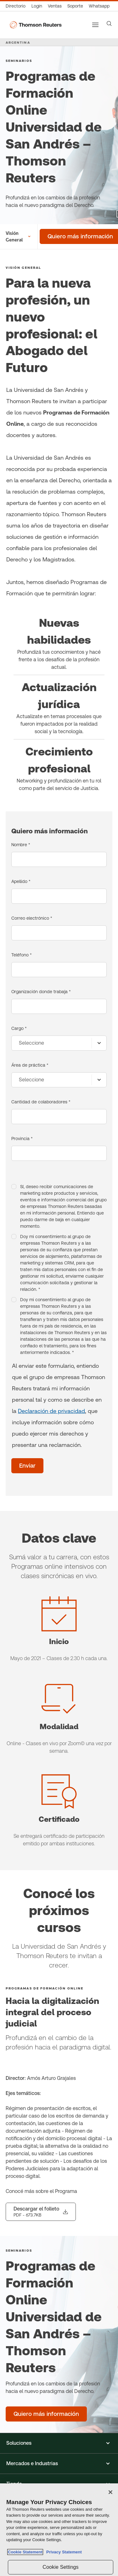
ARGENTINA (18, 42)
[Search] (109, 23)
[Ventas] (55, 6)
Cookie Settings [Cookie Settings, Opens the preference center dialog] (60, 2567)
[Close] (110, 2492)
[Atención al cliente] (75, 6)
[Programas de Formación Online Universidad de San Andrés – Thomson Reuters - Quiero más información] (46, 2414)
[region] (59, 2529)
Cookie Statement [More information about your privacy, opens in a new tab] (25, 2552)
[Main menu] (95, 25)
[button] (59, 2443)
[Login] (37, 6)
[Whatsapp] (99, 6)
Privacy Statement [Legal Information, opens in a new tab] (63, 2552)
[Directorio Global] (17, 6)
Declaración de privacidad (51, 1411)
